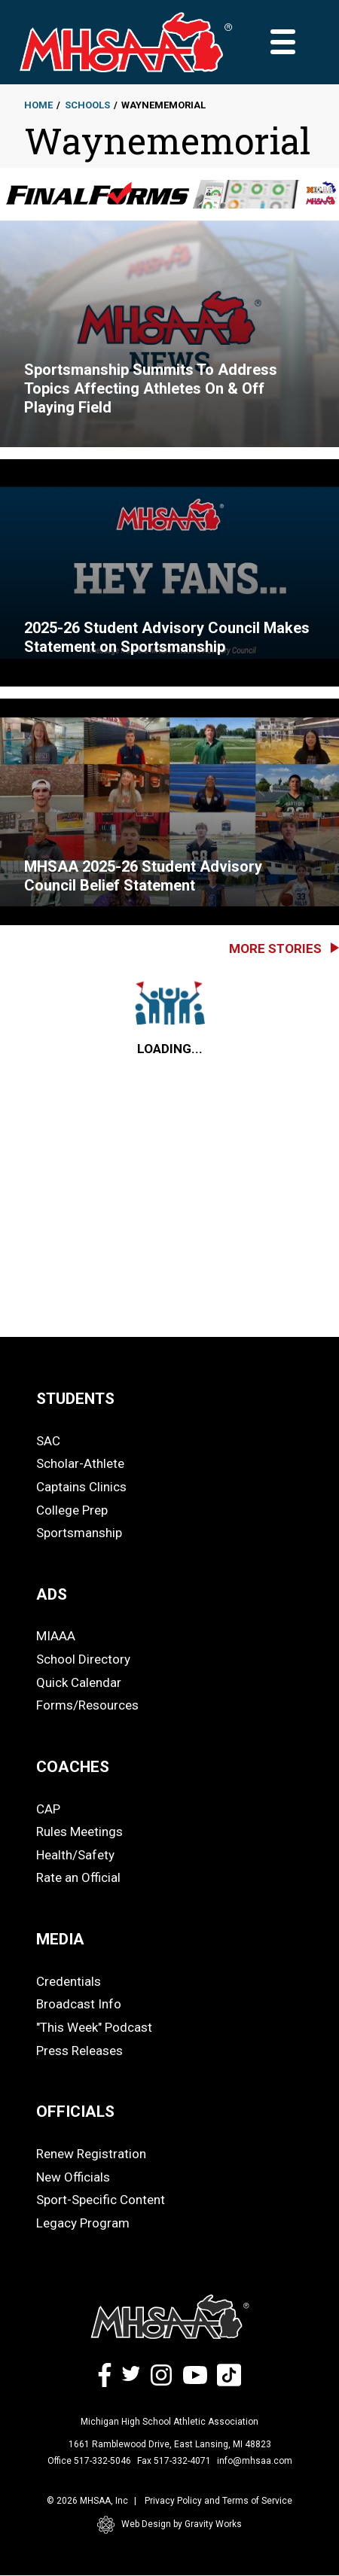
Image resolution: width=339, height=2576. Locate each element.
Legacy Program (83, 2222)
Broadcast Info (78, 2003)
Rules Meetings (79, 1831)
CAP (48, 1808)
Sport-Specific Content (100, 2199)
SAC (48, 1440)
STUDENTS (75, 1399)
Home (38, 105)
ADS (51, 1594)
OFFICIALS (75, 2112)
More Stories (275, 948)
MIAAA (55, 1635)
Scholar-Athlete (80, 1463)
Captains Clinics (81, 1486)
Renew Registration (91, 2153)
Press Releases (79, 2050)
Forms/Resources (87, 1705)
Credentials (68, 1981)
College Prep (72, 1510)
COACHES (72, 1767)
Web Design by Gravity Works (169, 2525)
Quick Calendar (78, 1682)
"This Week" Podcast (94, 2027)
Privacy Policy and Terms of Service (218, 2500)
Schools (87, 105)
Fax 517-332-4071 (174, 2461)
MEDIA (60, 1939)
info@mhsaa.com (254, 2461)
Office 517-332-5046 (89, 2461)
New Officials (73, 2177)
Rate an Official (78, 1877)
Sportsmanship (79, 1532)
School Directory (83, 1659)
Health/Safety (75, 1854)
